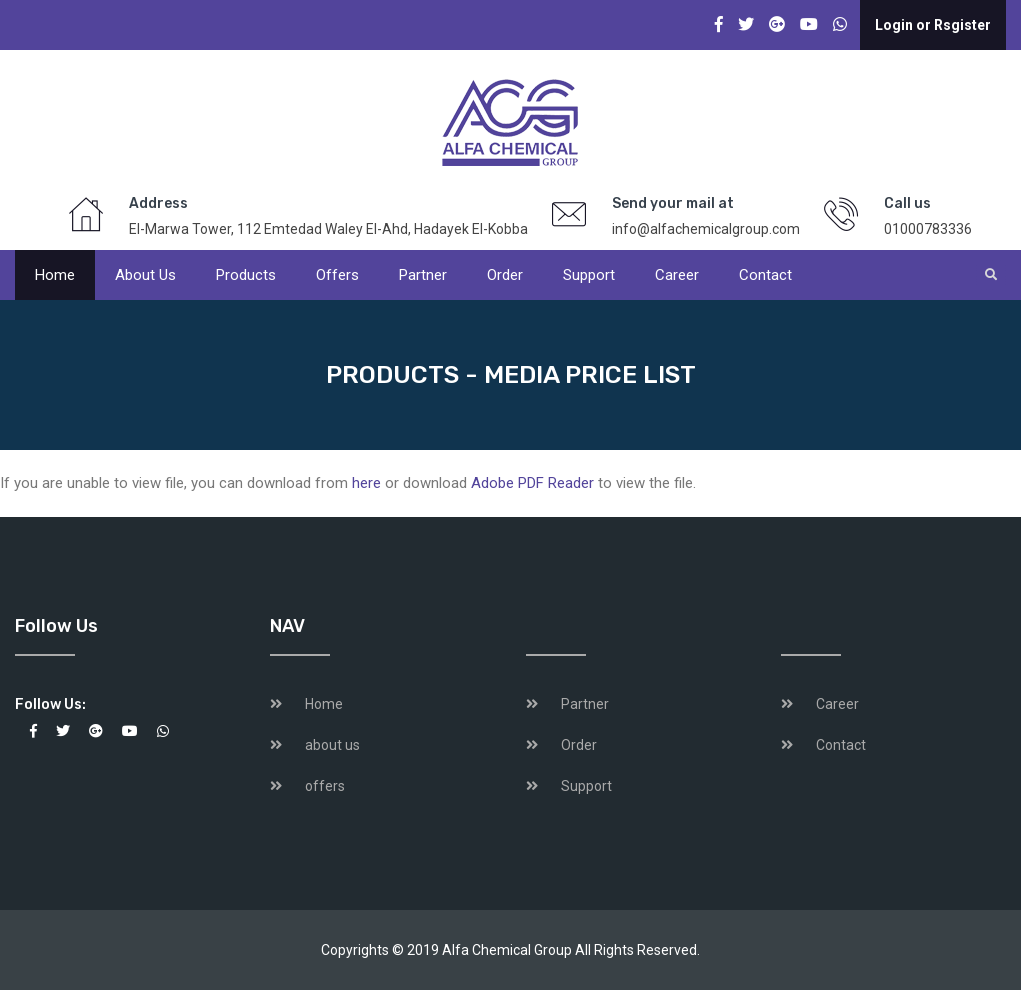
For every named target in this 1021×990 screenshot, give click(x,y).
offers (337, 275)
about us (332, 745)
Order (505, 275)
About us (145, 275)
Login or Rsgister (933, 25)
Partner (423, 275)
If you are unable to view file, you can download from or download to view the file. (348, 483)
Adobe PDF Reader (532, 483)
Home (55, 275)
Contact (765, 275)
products (246, 275)
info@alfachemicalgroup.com (706, 229)
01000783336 (928, 229)
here (366, 483)
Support (589, 275)
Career (677, 275)
